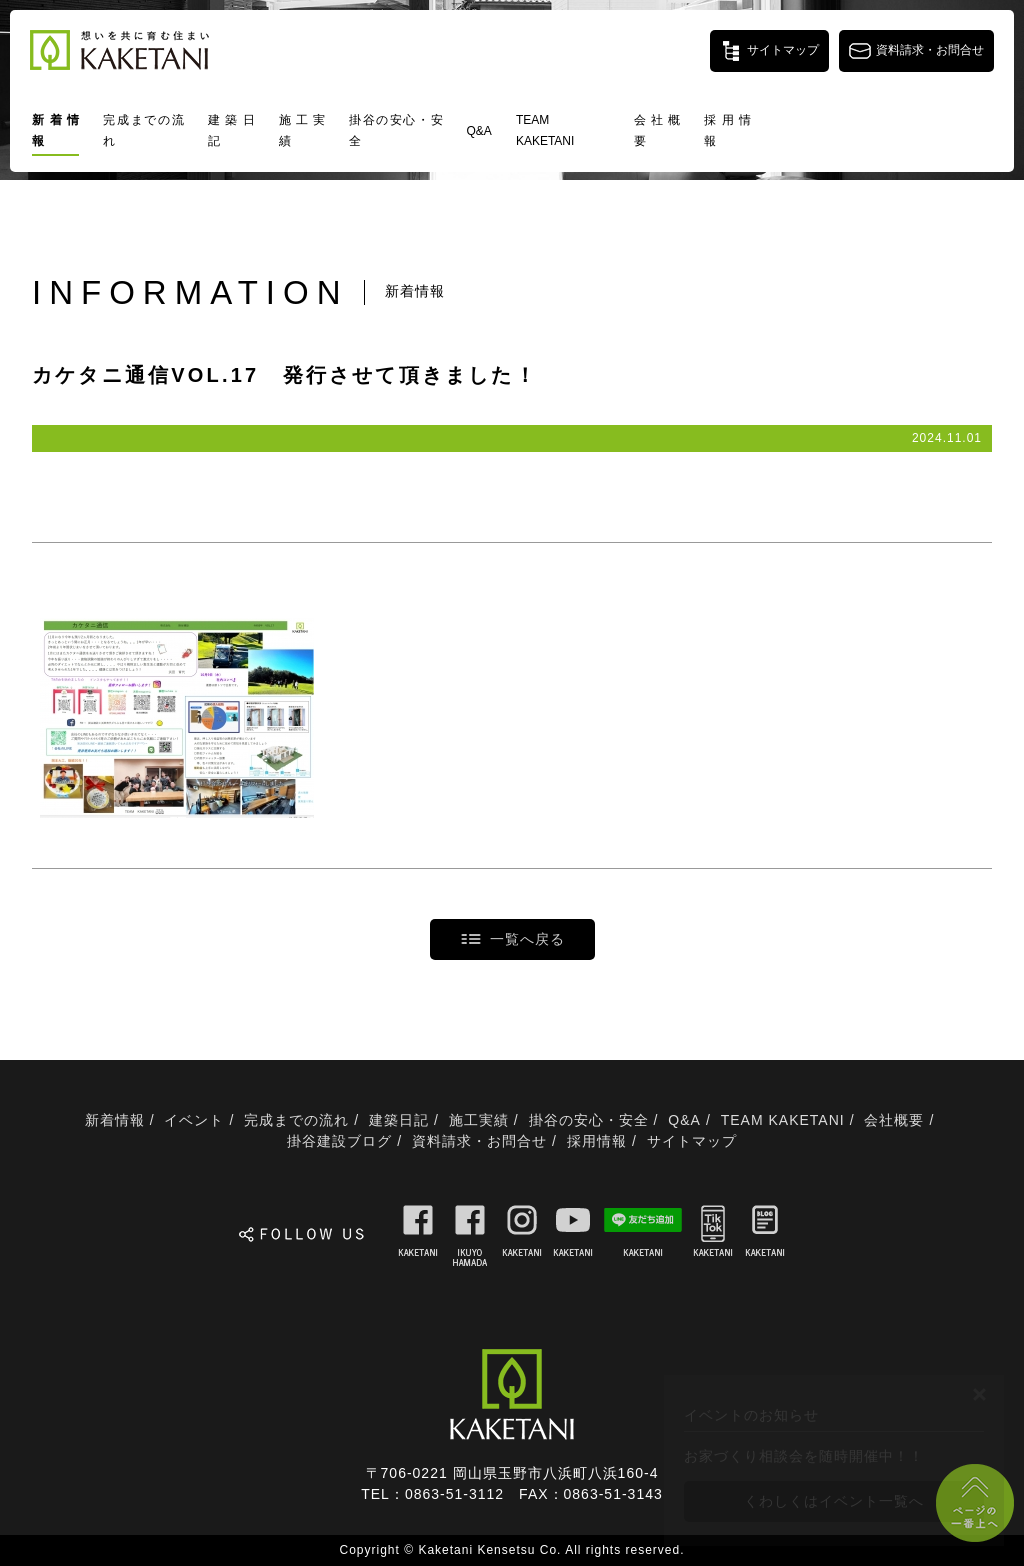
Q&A (479, 131)
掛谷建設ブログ (339, 1141)
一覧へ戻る (527, 939)
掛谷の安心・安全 (395, 130)
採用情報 (727, 130)
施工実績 (302, 130)
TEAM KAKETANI (545, 130)
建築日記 (231, 130)
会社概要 (657, 130)
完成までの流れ (143, 130)
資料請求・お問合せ (479, 1141)
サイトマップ (692, 1141)
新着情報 (55, 130)
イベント (194, 1120)
